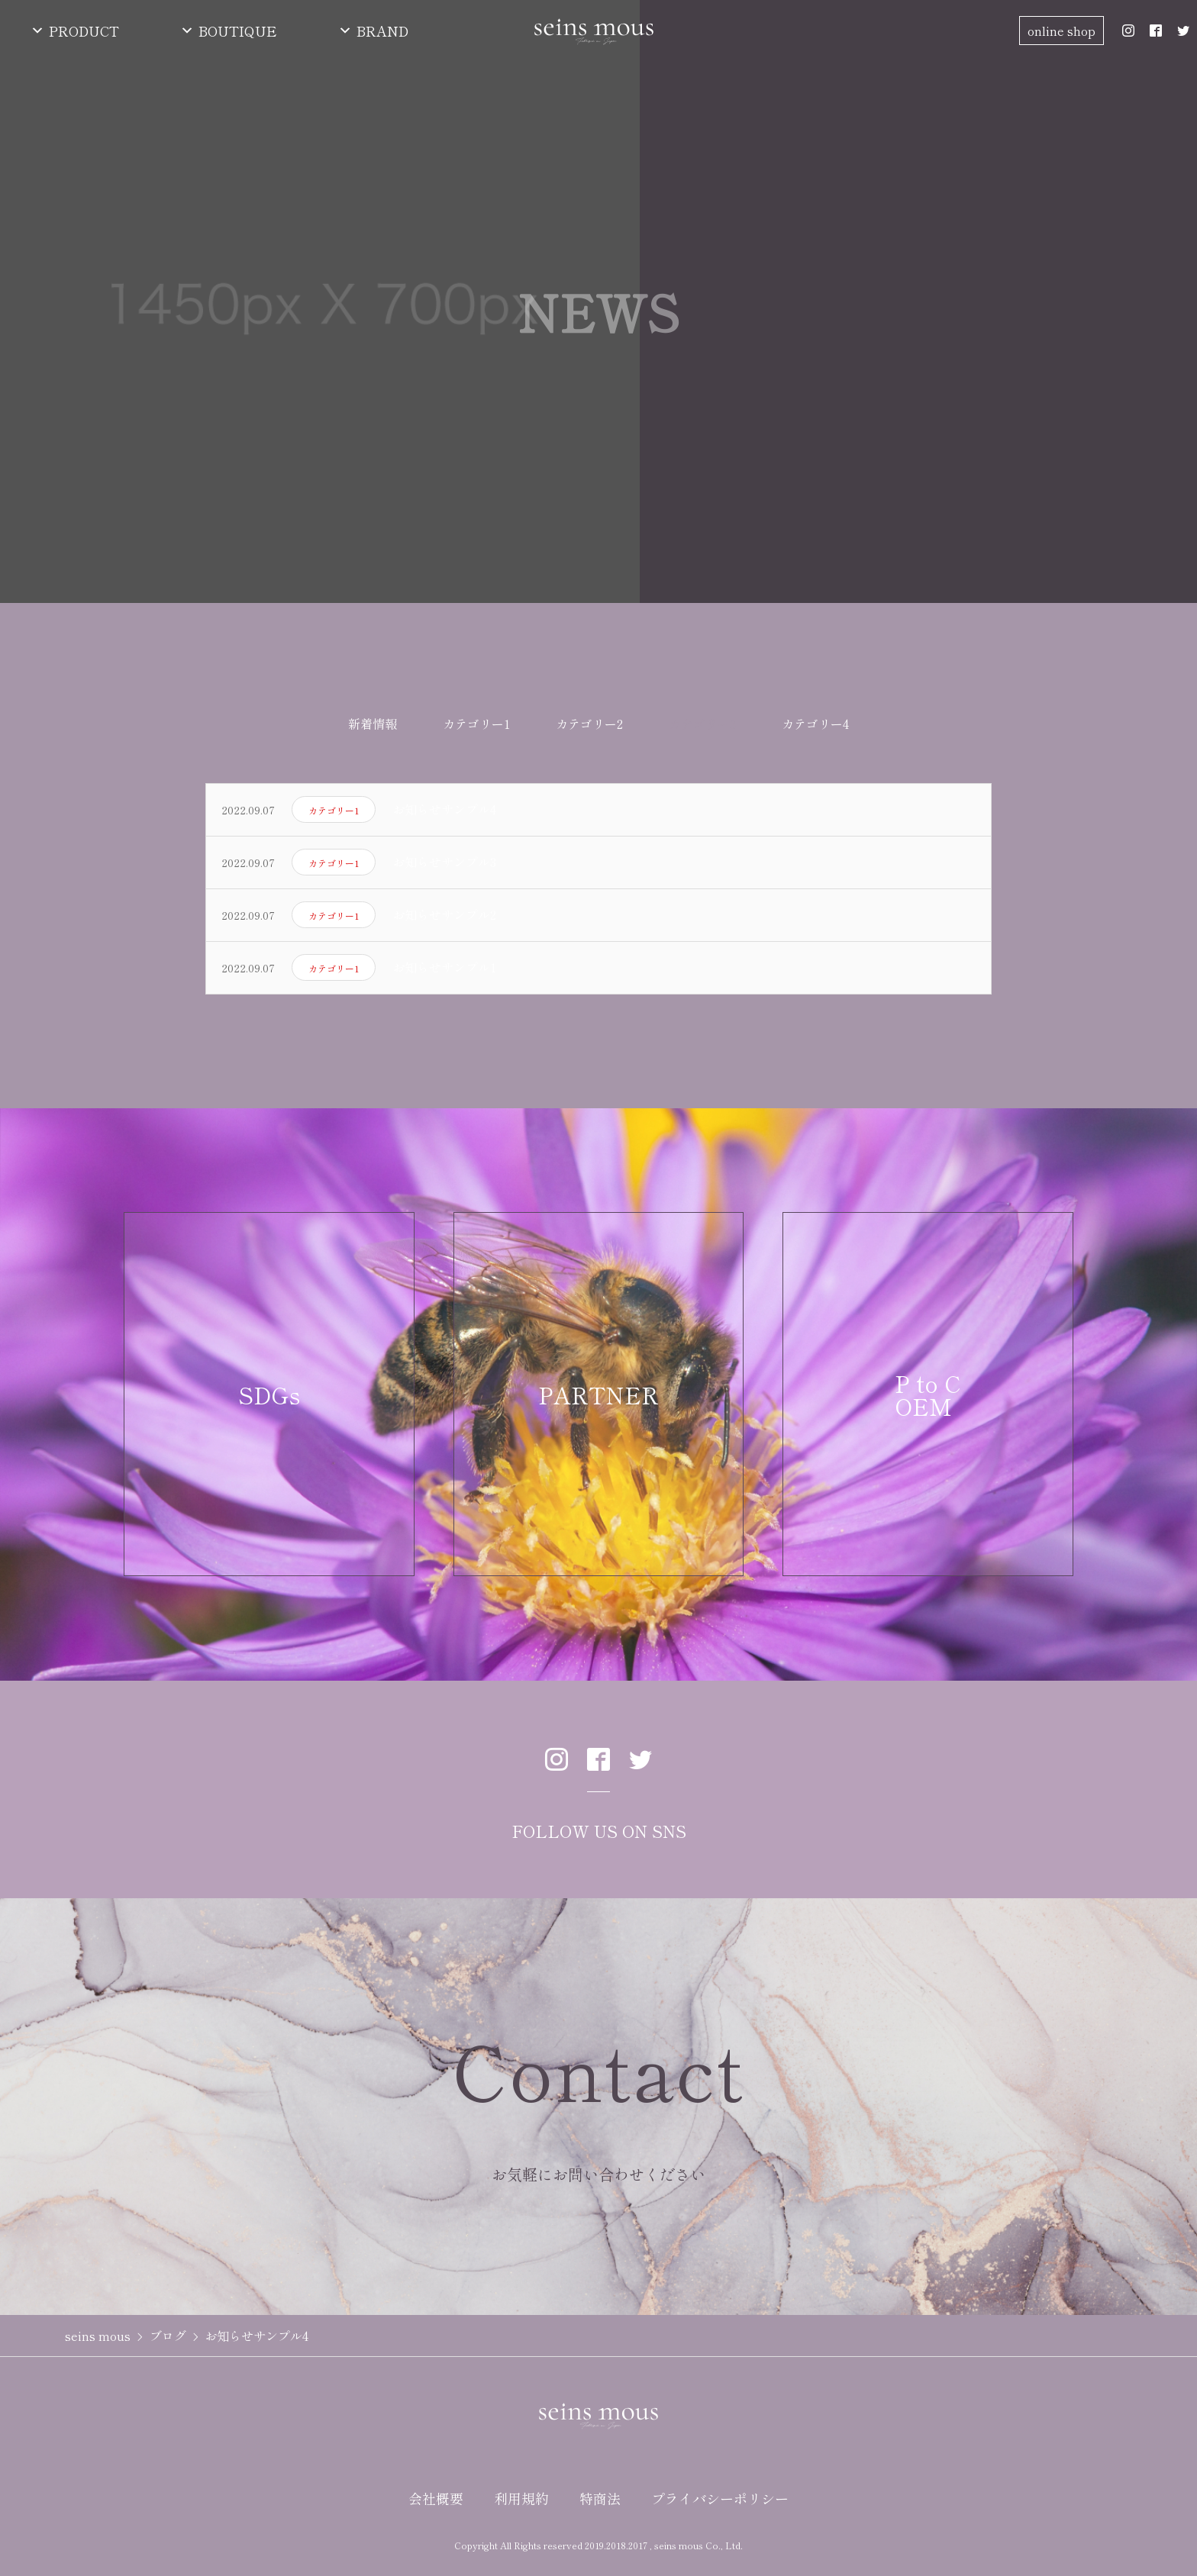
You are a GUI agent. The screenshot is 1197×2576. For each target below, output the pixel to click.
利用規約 (521, 2506)
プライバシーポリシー (720, 2506)
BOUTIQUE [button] (237, 30)
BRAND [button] (382, 30)
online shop (1061, 30)
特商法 (600, 2506)
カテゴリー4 (815, 731)
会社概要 (435, 2506)
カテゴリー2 (589, 731)
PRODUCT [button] (84, 30)
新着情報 (372, 731)
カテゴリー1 (476, 731)
